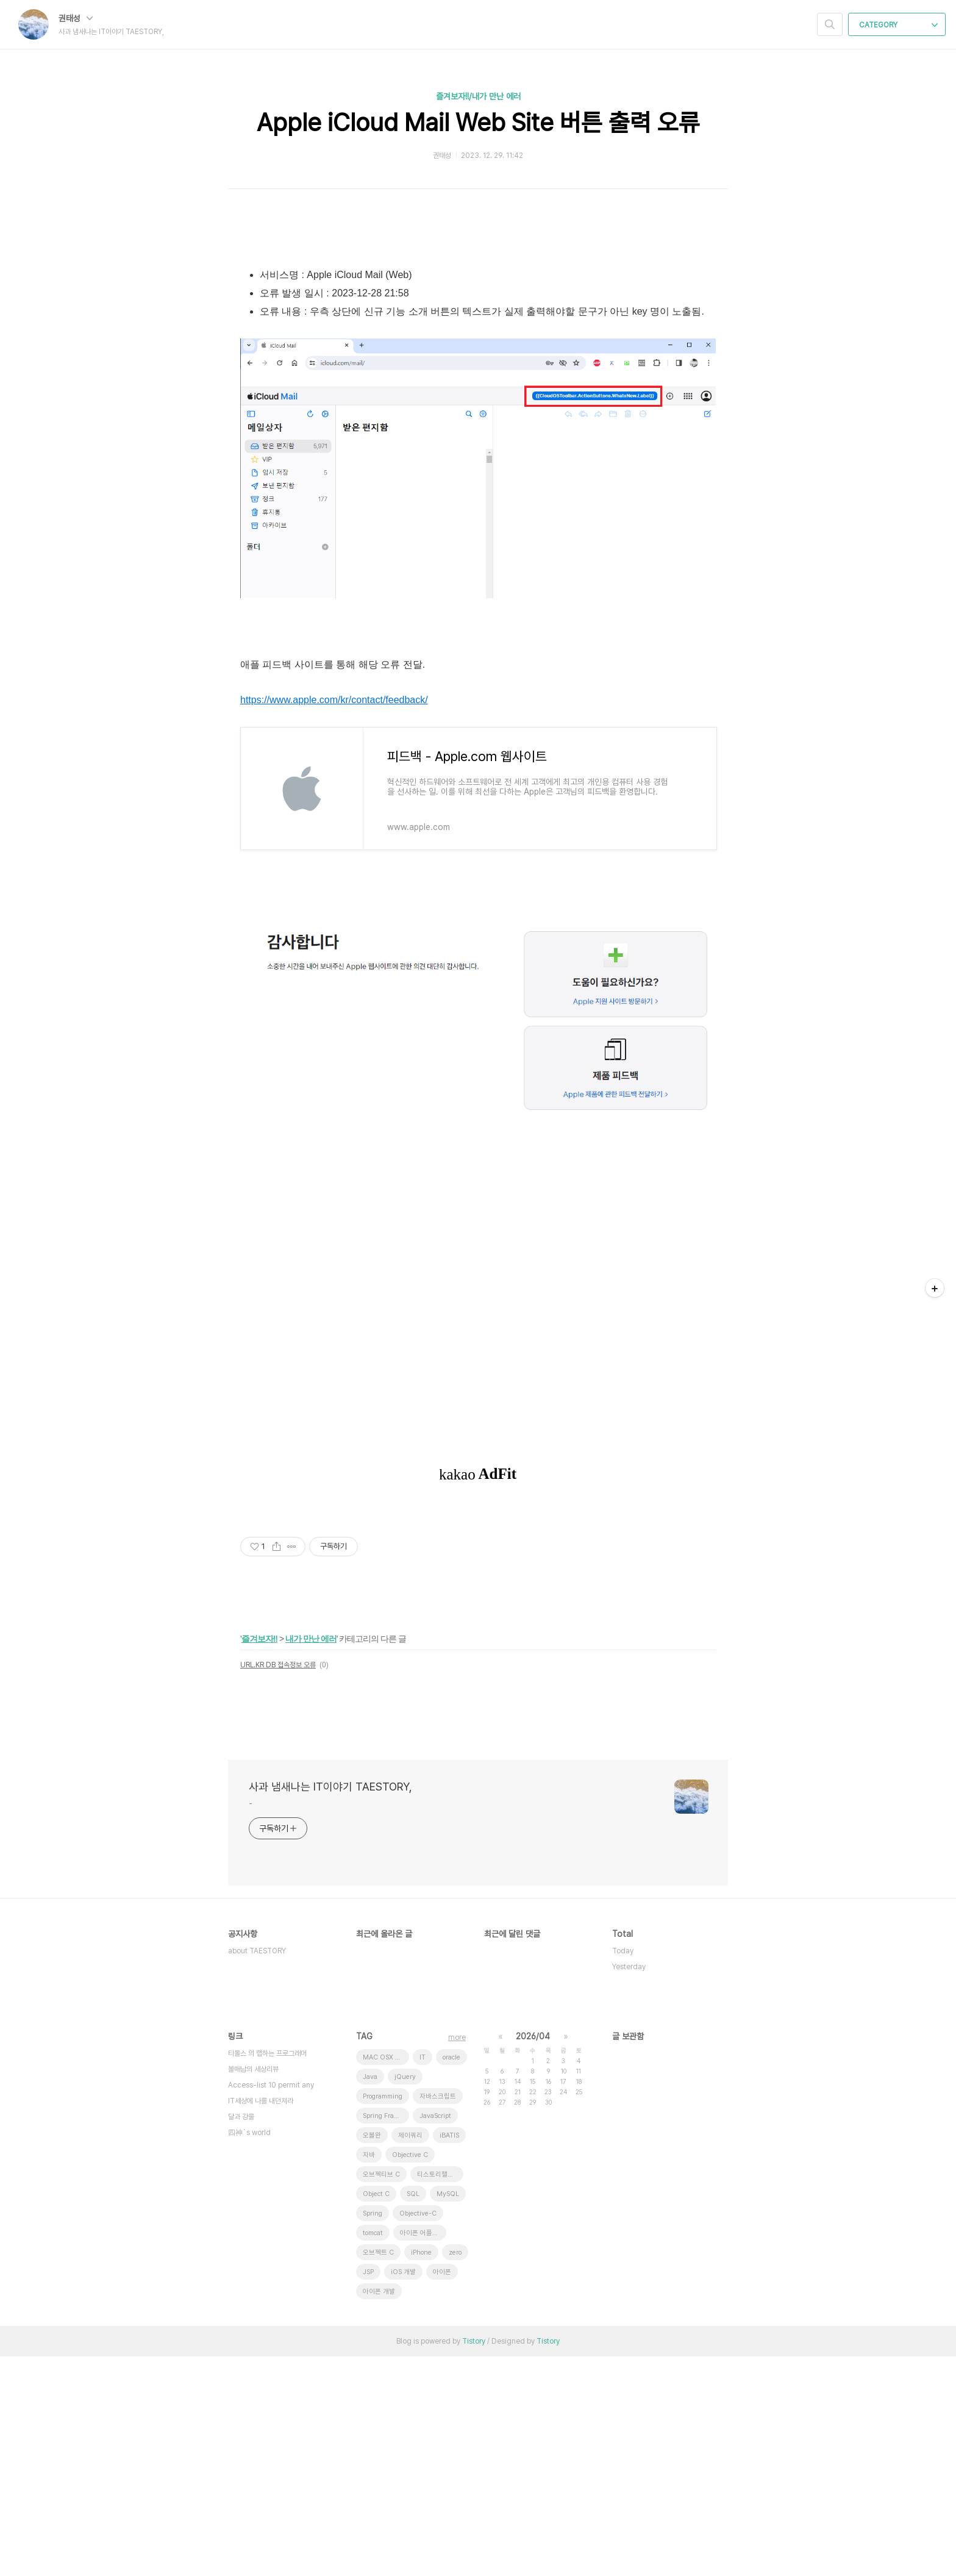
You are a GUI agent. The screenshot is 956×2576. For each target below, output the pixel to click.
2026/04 (533, 2256)
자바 (369, 2374)
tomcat (373, 2452)
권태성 (76, 18)
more (457, 2257)
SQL (413, 2413)
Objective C (410, 2374)
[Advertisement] (478, 334)
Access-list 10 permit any (271, 2304)
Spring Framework (386, 2335)
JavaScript (435, 2335)
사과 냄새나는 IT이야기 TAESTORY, (330, 2006)
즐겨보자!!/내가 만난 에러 (478, 96)
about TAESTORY (257, 2170)
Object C (376, 2413)
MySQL (448, 2413)
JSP (368, 2492)
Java (370, 2296)
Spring (372, 2433)
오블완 (372, 2355)
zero (455, 2472)
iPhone (421, 2472)
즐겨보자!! (259, 1858)
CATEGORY (898, 25)
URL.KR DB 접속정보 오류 (278, 1884)
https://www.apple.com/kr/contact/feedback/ (334, 919)
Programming (382, 2316)
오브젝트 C (378, 2472)
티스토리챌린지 (438, 2394)
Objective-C (418, 2433)
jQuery (405, 2296)
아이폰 (442, 2492)
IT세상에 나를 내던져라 (260, 2320)
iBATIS (449, 2355)
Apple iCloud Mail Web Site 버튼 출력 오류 (478, 122)
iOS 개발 (403, 2492)
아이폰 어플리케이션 (423, 2452)
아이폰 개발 (379, 2511)
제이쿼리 (410, 2355)
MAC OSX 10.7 (385, 2277)
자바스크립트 (437, 2316)
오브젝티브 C (381, 2394)
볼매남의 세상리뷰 (253, 2288)
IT (422, 2277)
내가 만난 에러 (311, 1858)
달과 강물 (241, 2336)
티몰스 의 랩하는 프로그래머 (267, 2273)
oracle (451, 2277)
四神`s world (249, 2352)
